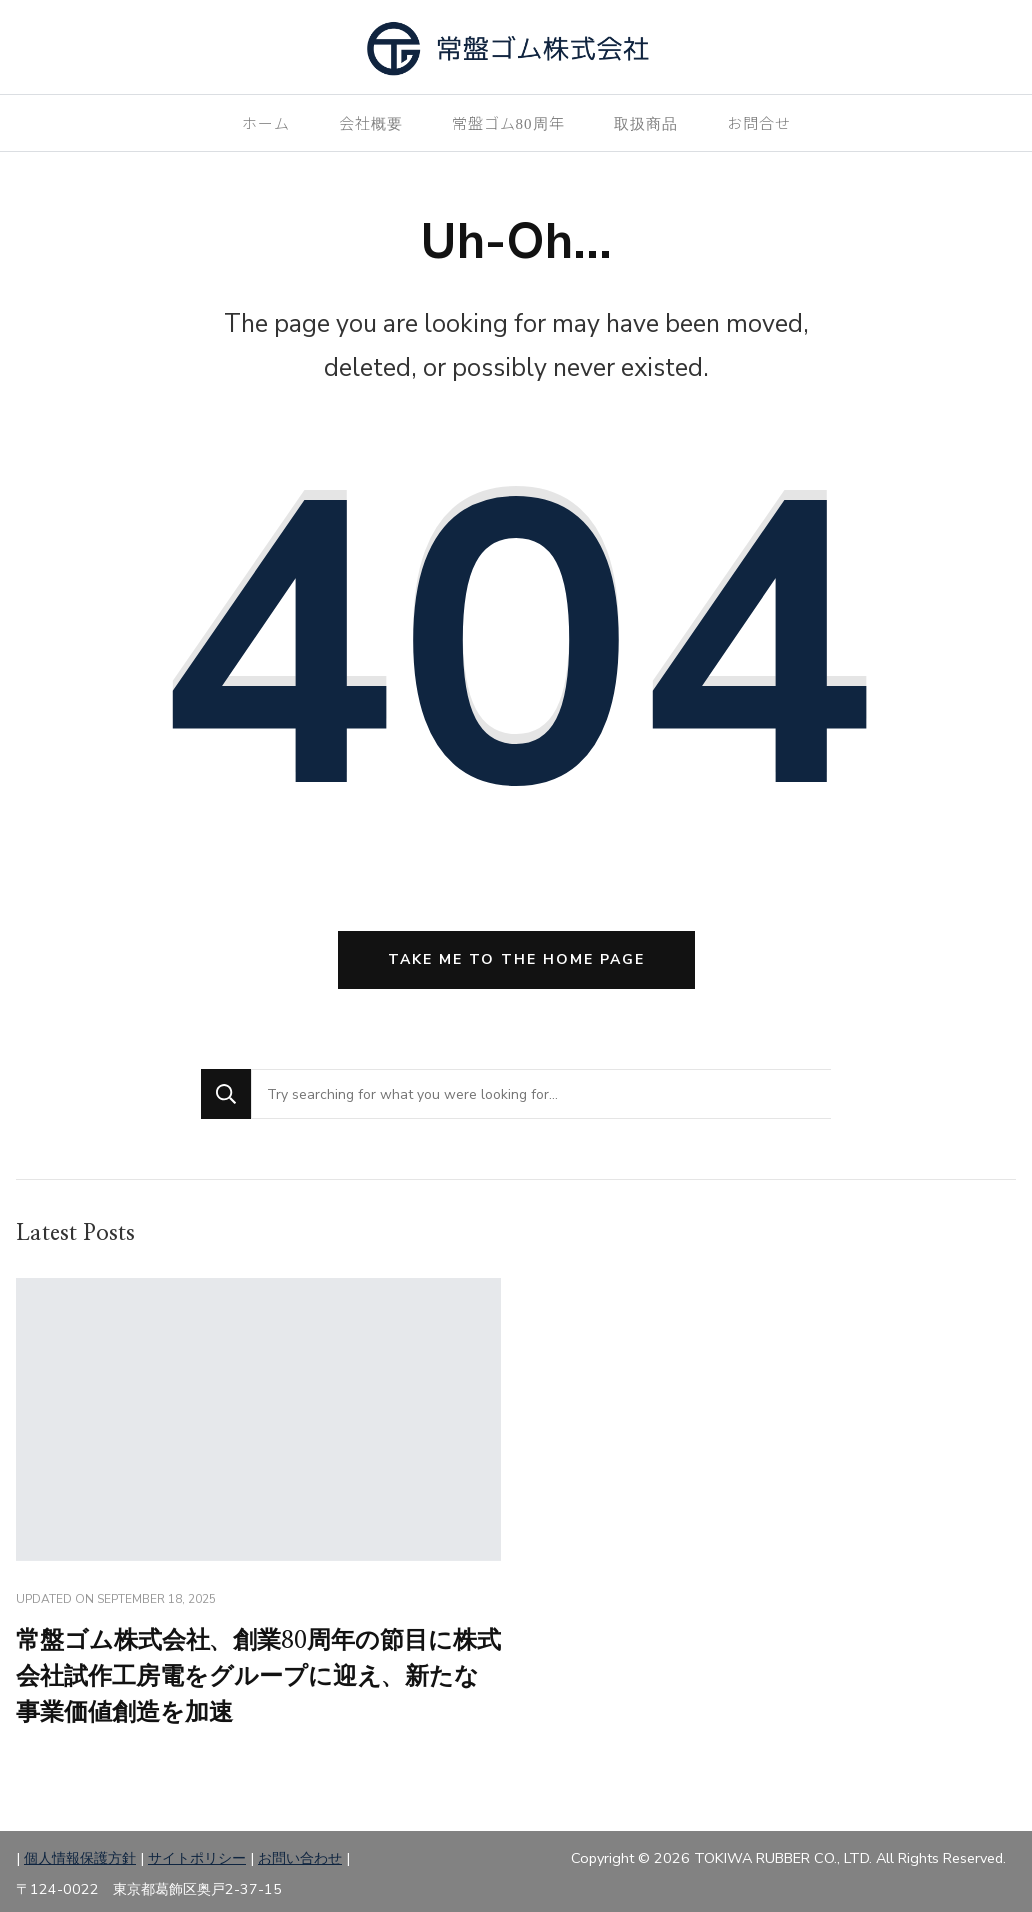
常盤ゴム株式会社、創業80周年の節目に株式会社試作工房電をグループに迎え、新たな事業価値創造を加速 (258, 1677)
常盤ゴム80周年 (508, 122)
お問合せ (759, 122)
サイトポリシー (197, 1858)
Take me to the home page (516, 959)
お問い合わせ (300, 1858)
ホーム (266, 122)
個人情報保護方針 (80, 1858)
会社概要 (371, 122)
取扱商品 (646, 122)
